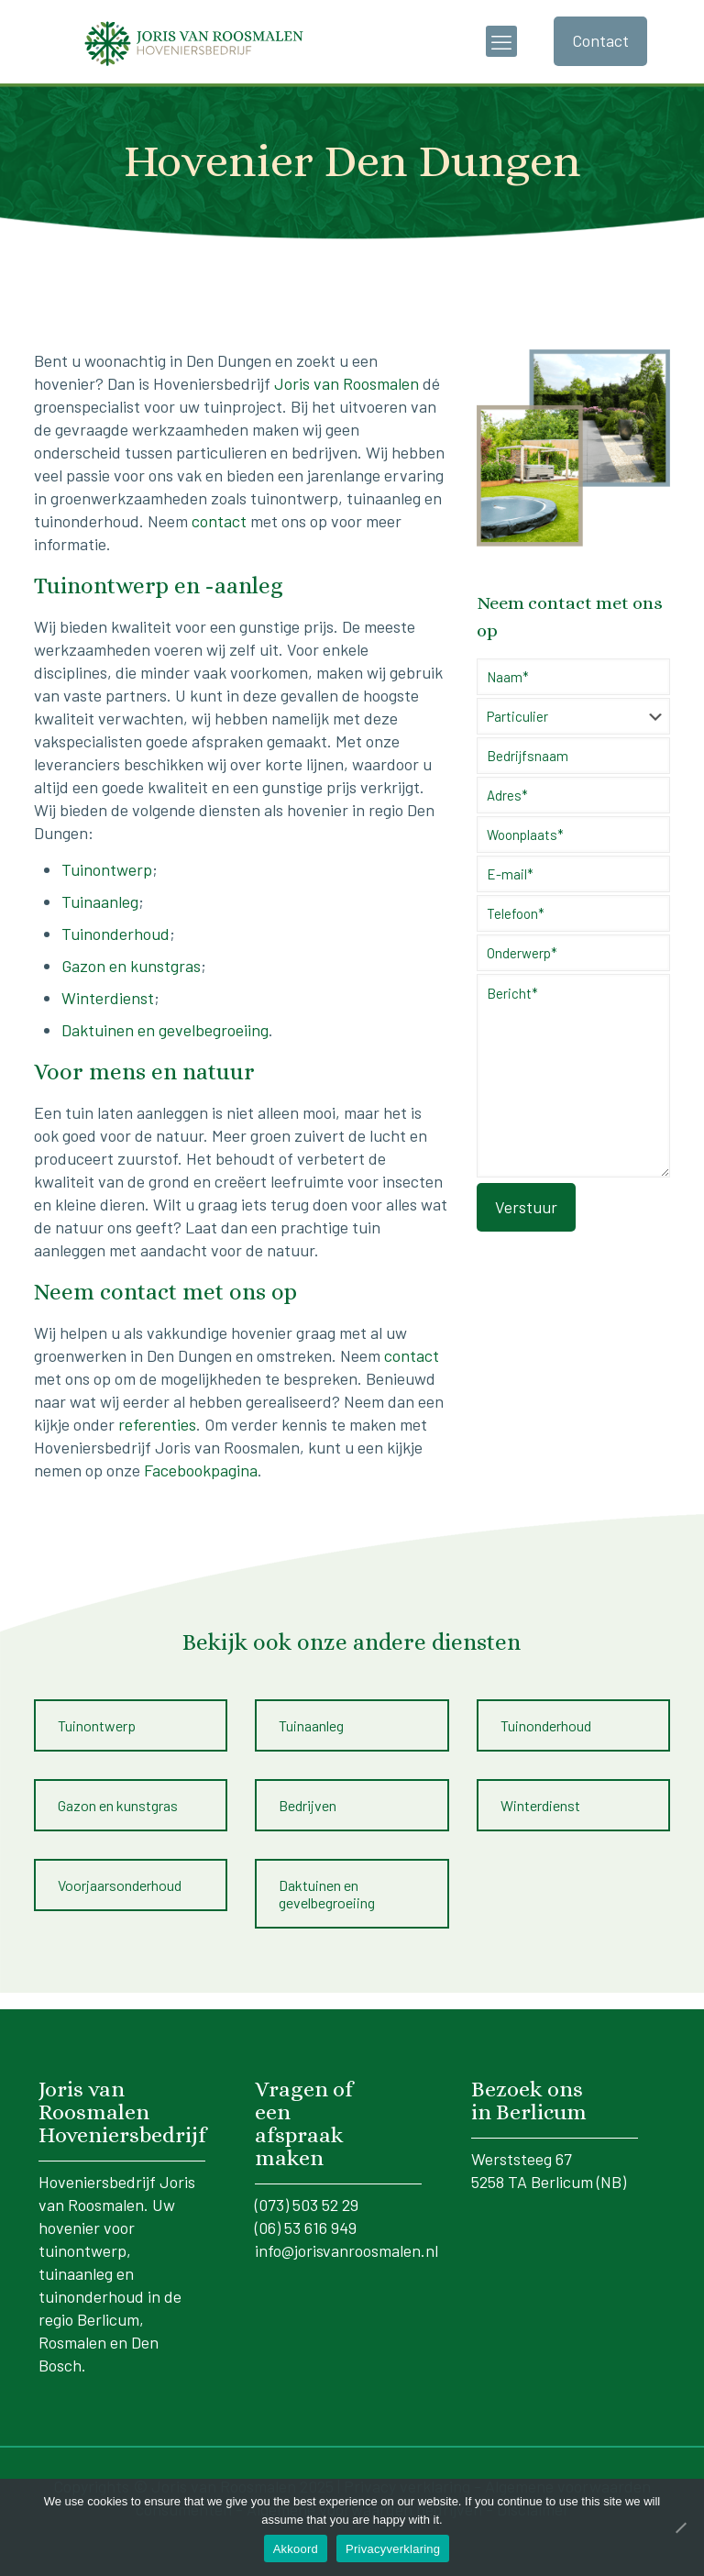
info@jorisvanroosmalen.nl (346, 2250)
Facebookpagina (201, 1470)
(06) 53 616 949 (306, 2227)
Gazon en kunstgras (131, 966)
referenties (157, 1424)
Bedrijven (307, 1805)
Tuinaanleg (99, 901)
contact (219, 521)
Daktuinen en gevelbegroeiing (165, 1030)
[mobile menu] (501, 41)
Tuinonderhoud (115, 933)
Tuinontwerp (106, 869)
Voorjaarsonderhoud (120, 1885)
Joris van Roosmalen (346, 383)
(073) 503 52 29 (306, 2205)
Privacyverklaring (393, 2549)
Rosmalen (72, 2342)
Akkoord (295, 2549)
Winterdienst (107, 998)
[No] (681, 2527)
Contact (600, 40)
